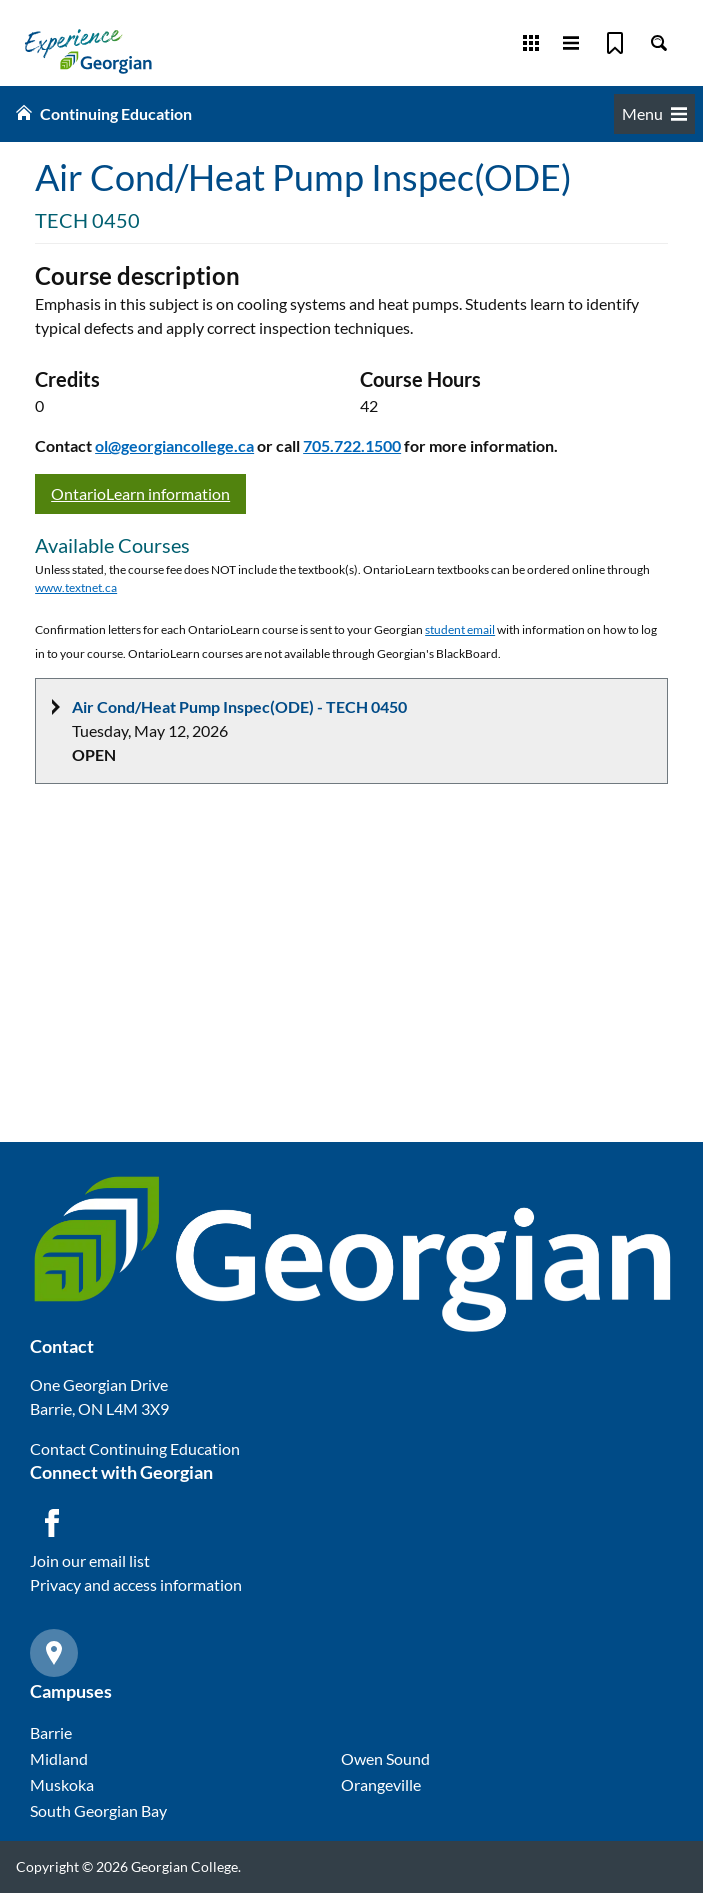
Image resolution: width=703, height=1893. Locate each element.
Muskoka (62, 1784)
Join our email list (90, 1560)
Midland (59, 1758)
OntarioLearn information (140, 493)
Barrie (51, 1732)
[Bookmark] (615, 43)
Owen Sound (385, 1758)
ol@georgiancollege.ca (174, 445)
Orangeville (381, 1784)
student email (460, 629)
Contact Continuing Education (135, 1448)
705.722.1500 (352, 445)
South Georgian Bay (98, 1810)
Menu (654, 113)
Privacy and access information (136, 1584)
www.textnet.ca (76, 587)
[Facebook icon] (52, 1523)
